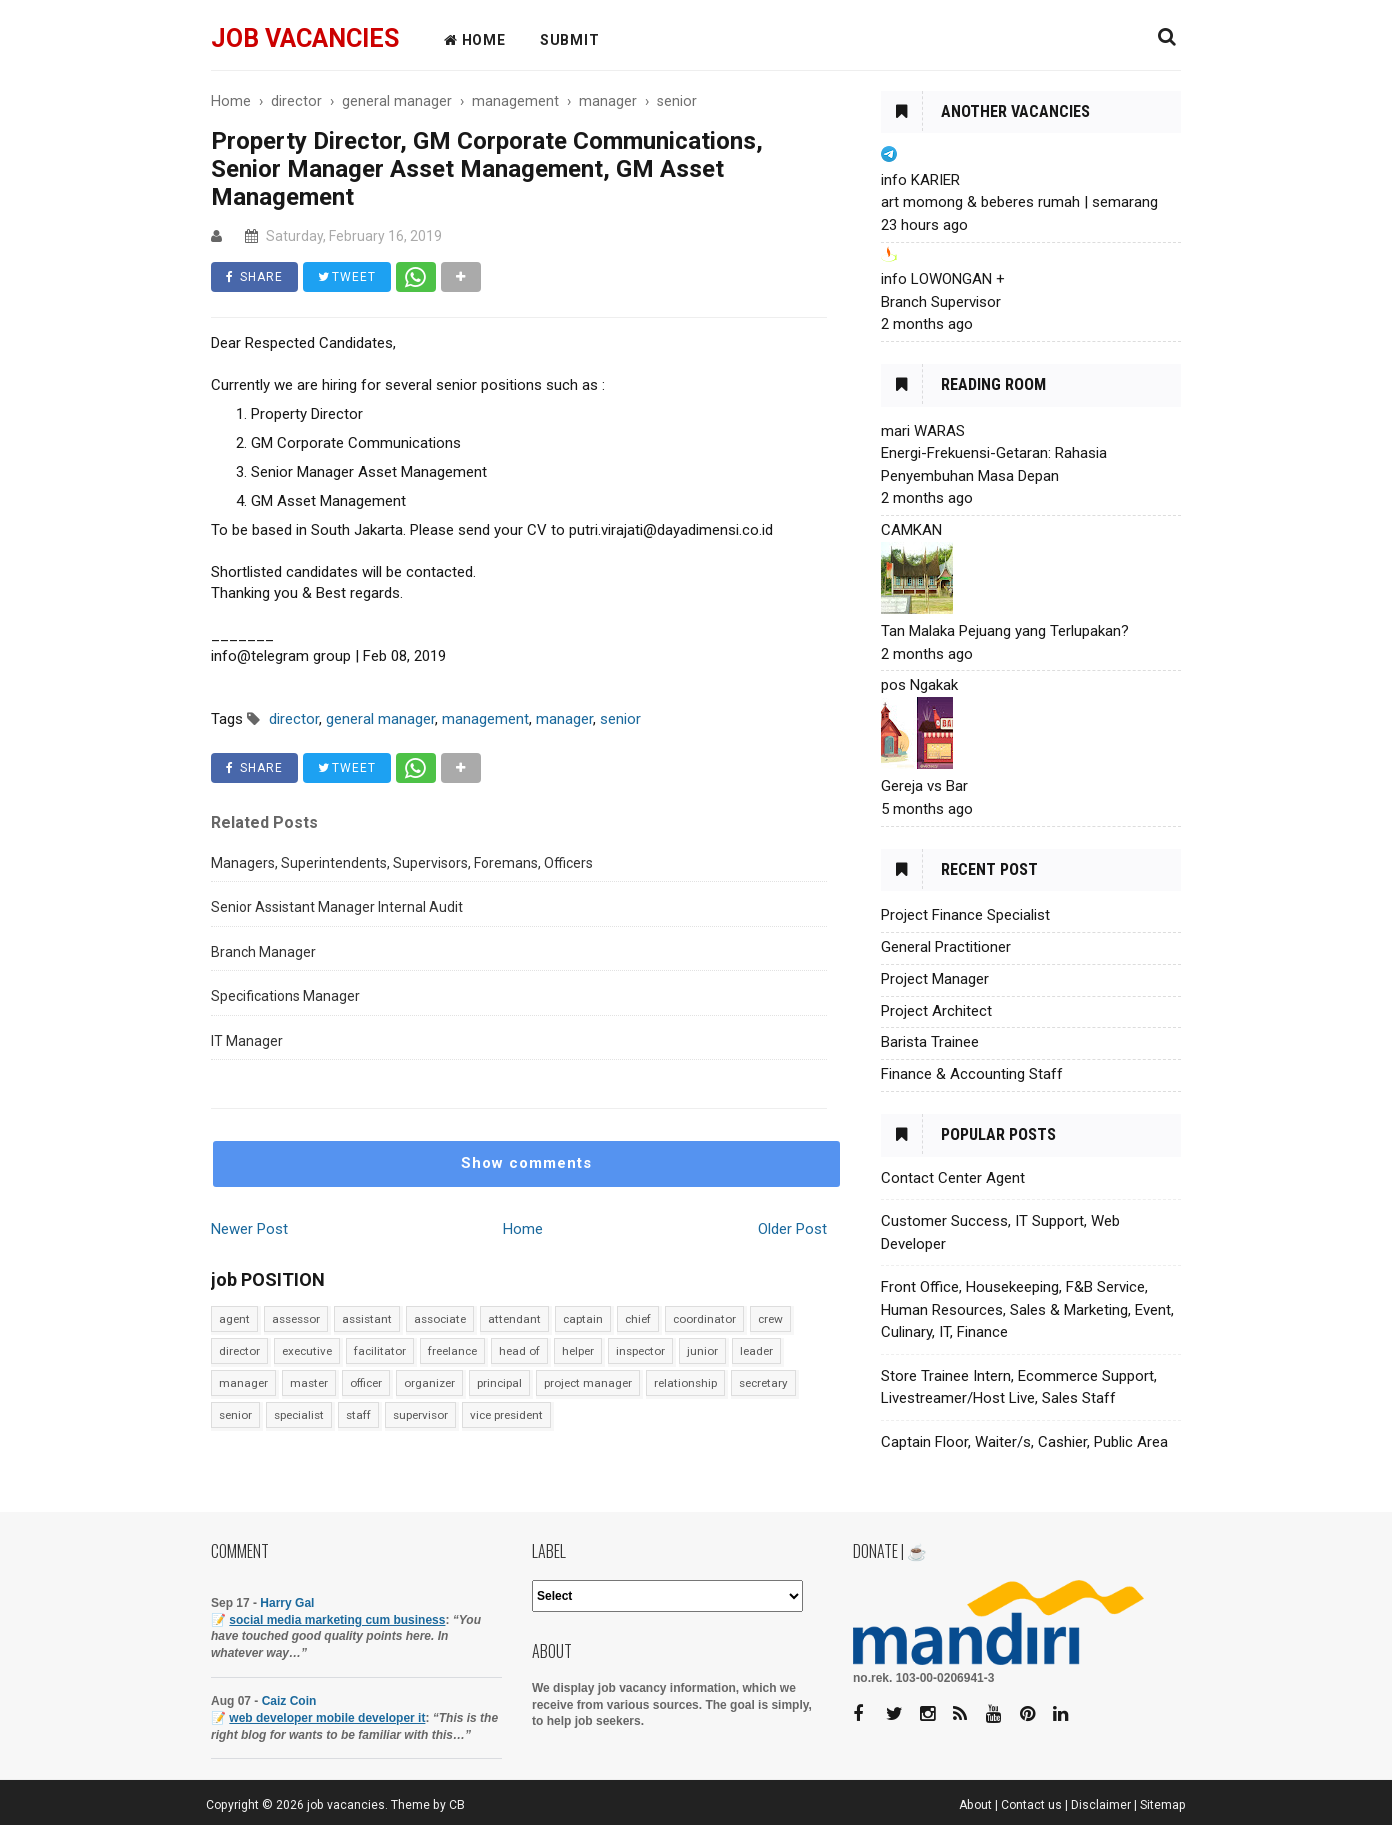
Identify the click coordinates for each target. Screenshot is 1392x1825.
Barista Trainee (930, 1042)
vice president (506, 1415)
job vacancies (305, 38)
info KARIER (920, 180)
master (309, 1383)
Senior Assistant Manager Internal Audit (337, 907)
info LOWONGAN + (943, 279)
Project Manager (935, 979)
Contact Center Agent (953, 1178)
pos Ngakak (919, 685)
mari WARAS (923, 431)
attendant (514, 1319)
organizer (429, 1383)
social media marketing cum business (337, 1620)
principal (499, 1383)
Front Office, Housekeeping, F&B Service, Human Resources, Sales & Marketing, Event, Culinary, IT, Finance (1027, 1309)
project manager (588, 1383)
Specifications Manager (285, 996)
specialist (299, 1415)
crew (770, 1319)
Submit (570, 40)
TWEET (347, 277)
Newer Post (249, 1229)
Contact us (1031, 1805)
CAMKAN (911, 530)
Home (523, 1229)
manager (243, 1383)
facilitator (380, 1351)
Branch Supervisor (941, 302)
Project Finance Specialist (965, 915)
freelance (452, 1351)
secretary (763, 1383)
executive (307, 1351)
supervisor (420, 1415)
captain (583, 1319)
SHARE (254, 277)
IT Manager (247, 1041)
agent (234, 1319)
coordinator (704, 1319)
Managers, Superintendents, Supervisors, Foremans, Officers (402, 863)
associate (440, 1319)
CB (457, 1805)
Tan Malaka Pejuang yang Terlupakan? (1005, 631)
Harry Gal (287, 1603)
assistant (367, 1319)
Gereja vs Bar (924, 786)
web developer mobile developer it (327, 1718)
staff (358, 1415)
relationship (685, 1383)
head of (519, 1351)
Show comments (526, 1163)
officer (366, 1383)
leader (756, 1351)
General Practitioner (946, 947)
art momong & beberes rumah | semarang (1019, 202)
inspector (640, 1351)
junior (702, 1351)
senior (235, 1415)
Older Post (792, 1229)
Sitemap (1163, 1805)
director (239, 1351)
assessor (296, 1319)
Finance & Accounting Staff (972, 1074)
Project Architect (936, 1011)
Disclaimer (1101, 1805)
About (975, 1805)
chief (638, 1319)
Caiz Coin (289, 1701)
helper (578, 1351)
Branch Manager (263, 952)
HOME (475, 40)
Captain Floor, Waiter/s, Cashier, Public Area (1024, 1442)
